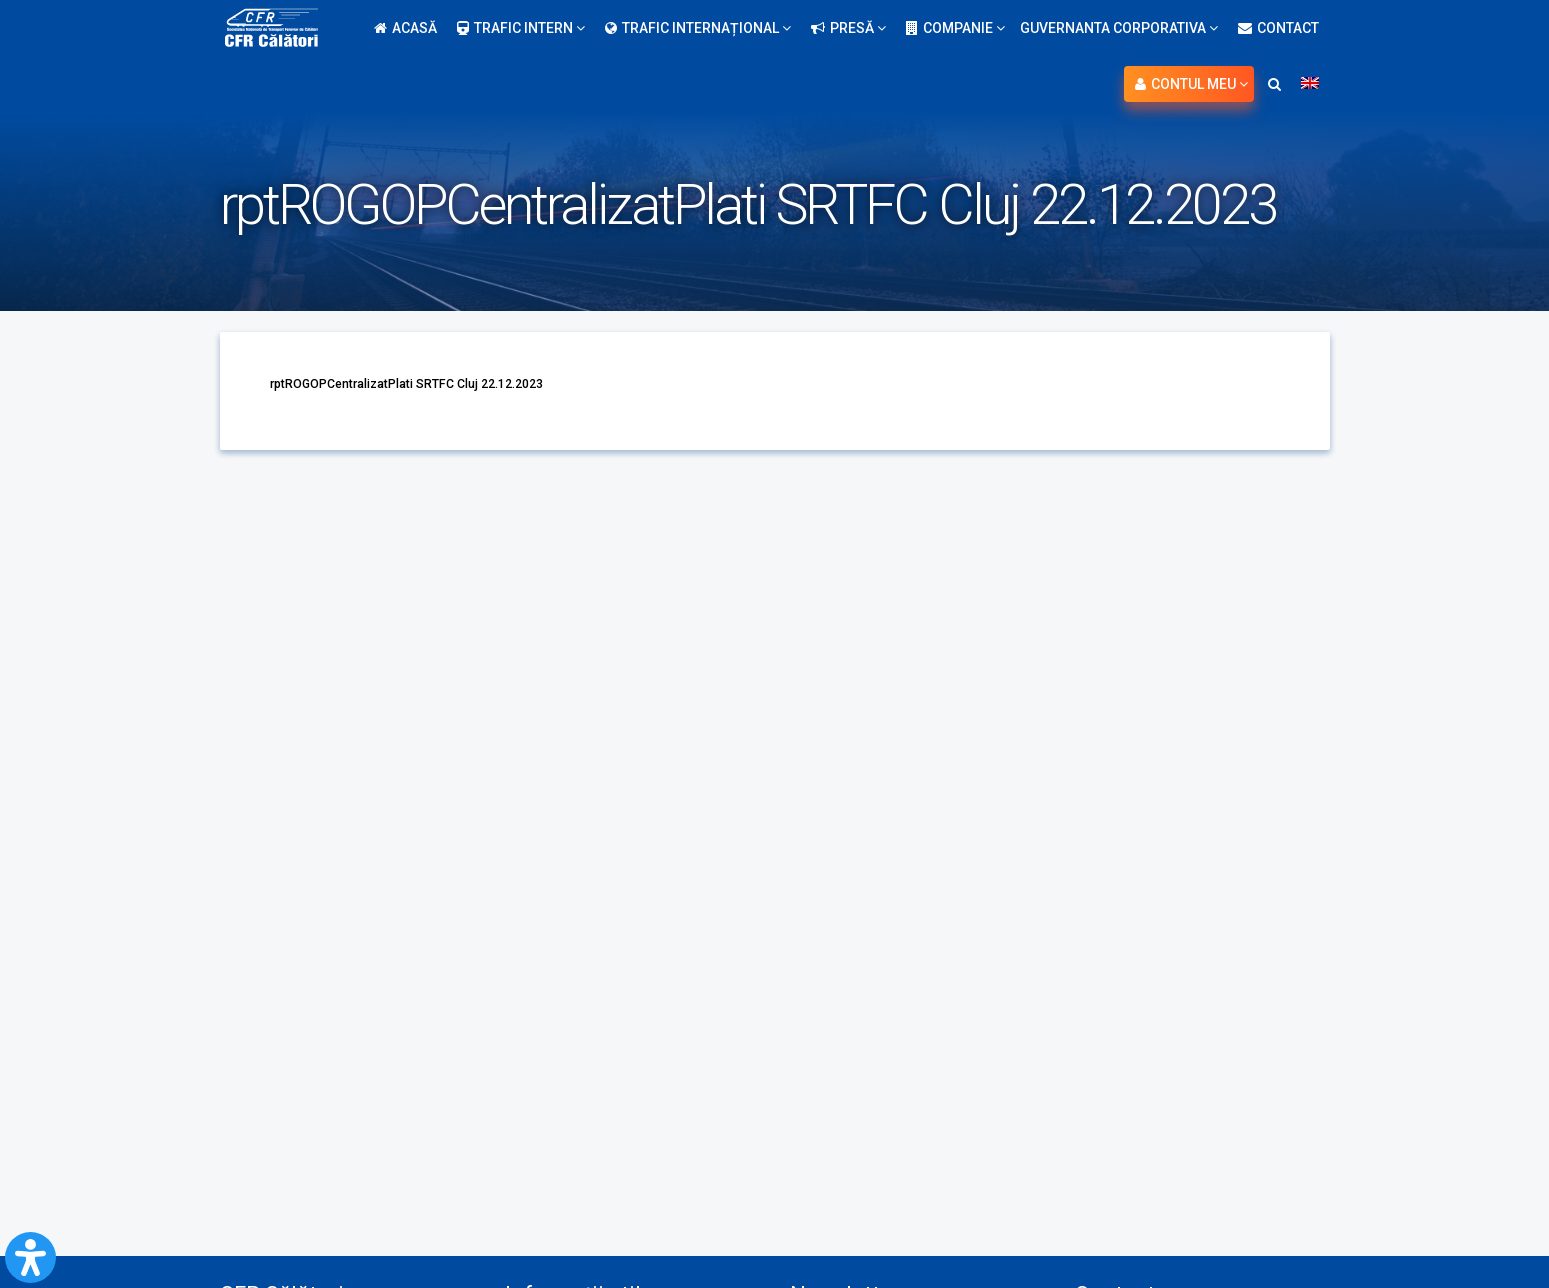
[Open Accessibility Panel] (30, 1257)
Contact (1278, 28)
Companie (955, 28)
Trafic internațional (698, 28)
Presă (848, 28)
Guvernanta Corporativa (1119, 28)
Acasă (405, 28)
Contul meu (1191, 84)
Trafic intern (521, 28)
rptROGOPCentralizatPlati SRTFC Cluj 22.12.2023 (427, 383)
